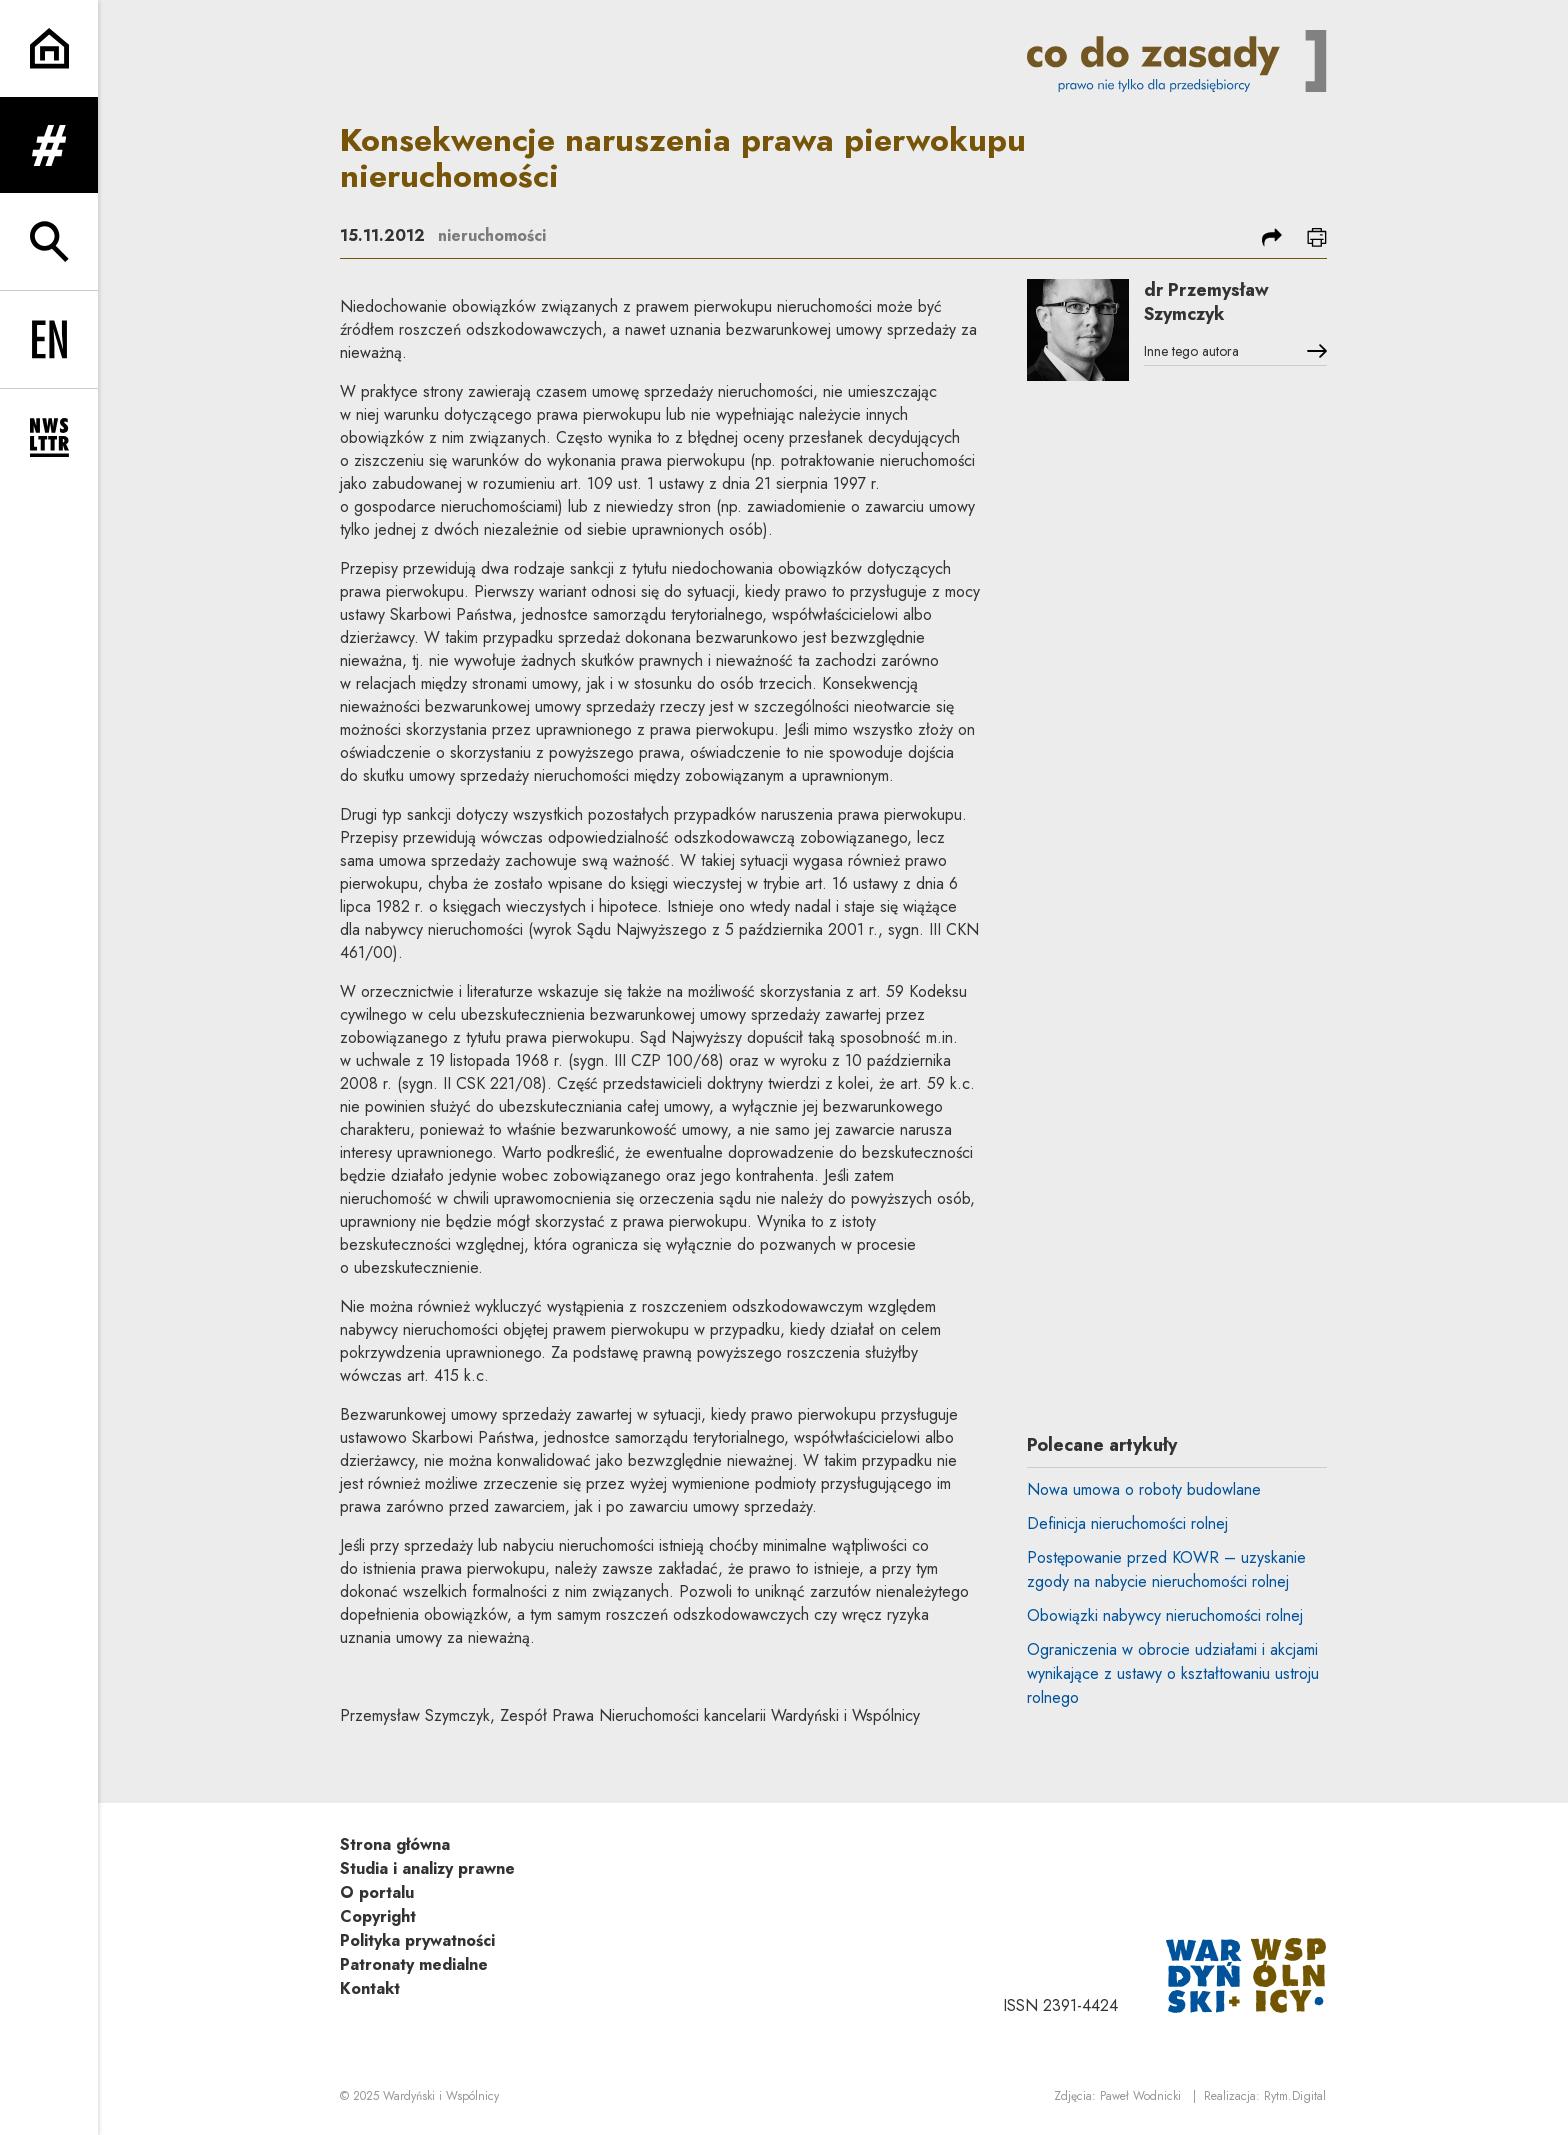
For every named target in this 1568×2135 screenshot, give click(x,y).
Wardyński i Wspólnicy (441, 2096)
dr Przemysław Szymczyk (1207, 303)
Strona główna (395, 1844)
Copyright (378, 1916)
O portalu (377, 1892)
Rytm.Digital (1295, 2096)
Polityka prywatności (417, 1940)
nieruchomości (492, 235)
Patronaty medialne (414, 1964)
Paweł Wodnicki (1140, 2096)
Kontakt (370, 1988)
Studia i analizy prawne (427, 1868)
